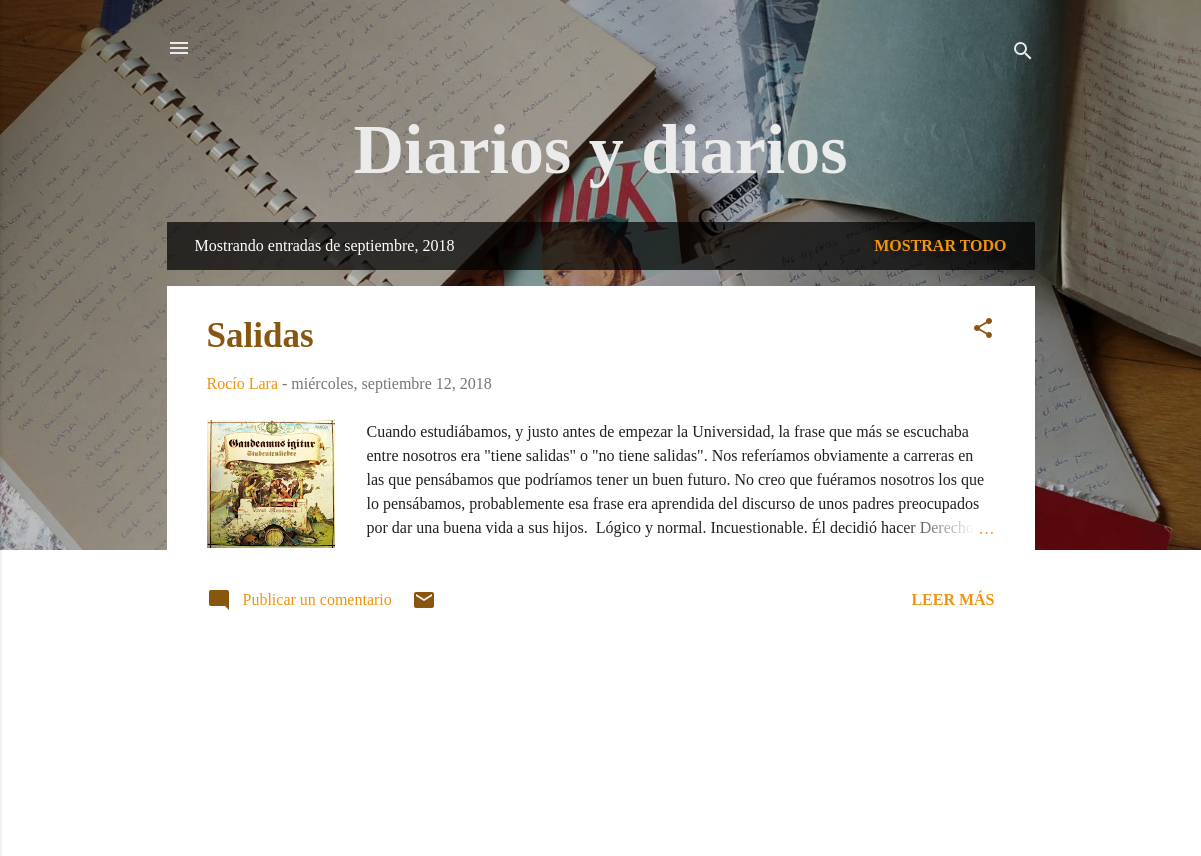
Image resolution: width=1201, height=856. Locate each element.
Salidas (260, 335)
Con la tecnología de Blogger (601, 762)
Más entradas (601, 694)
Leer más (952, 599)
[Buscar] (1023, 54)
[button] (983, 331)
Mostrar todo (940, 245)
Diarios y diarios (601, 149)
